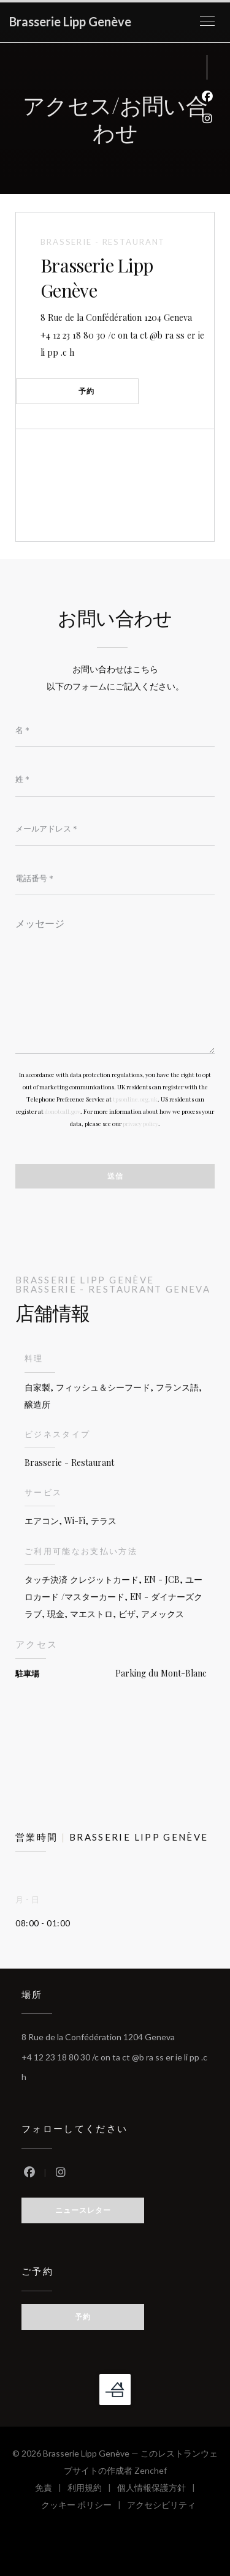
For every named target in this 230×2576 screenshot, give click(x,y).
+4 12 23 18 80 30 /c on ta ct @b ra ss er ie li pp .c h (122, 343)
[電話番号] (115, 878)
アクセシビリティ (161, 2506)
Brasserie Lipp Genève (70, 21)
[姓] (115, 779)
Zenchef (150, 2470)
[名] (115, 730)
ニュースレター (83, 2210)
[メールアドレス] (115, 828)
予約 (86, 391)
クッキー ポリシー (84, 2506)
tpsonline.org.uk (135, 1099)
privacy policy (140, 1123)
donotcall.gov (62, 1111)
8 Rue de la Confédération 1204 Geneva (127, 316)
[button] (207, 21)
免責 (51, 2489)
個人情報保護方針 (159, 2489)
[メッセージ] (115, 981)
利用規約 (92, 2489)
